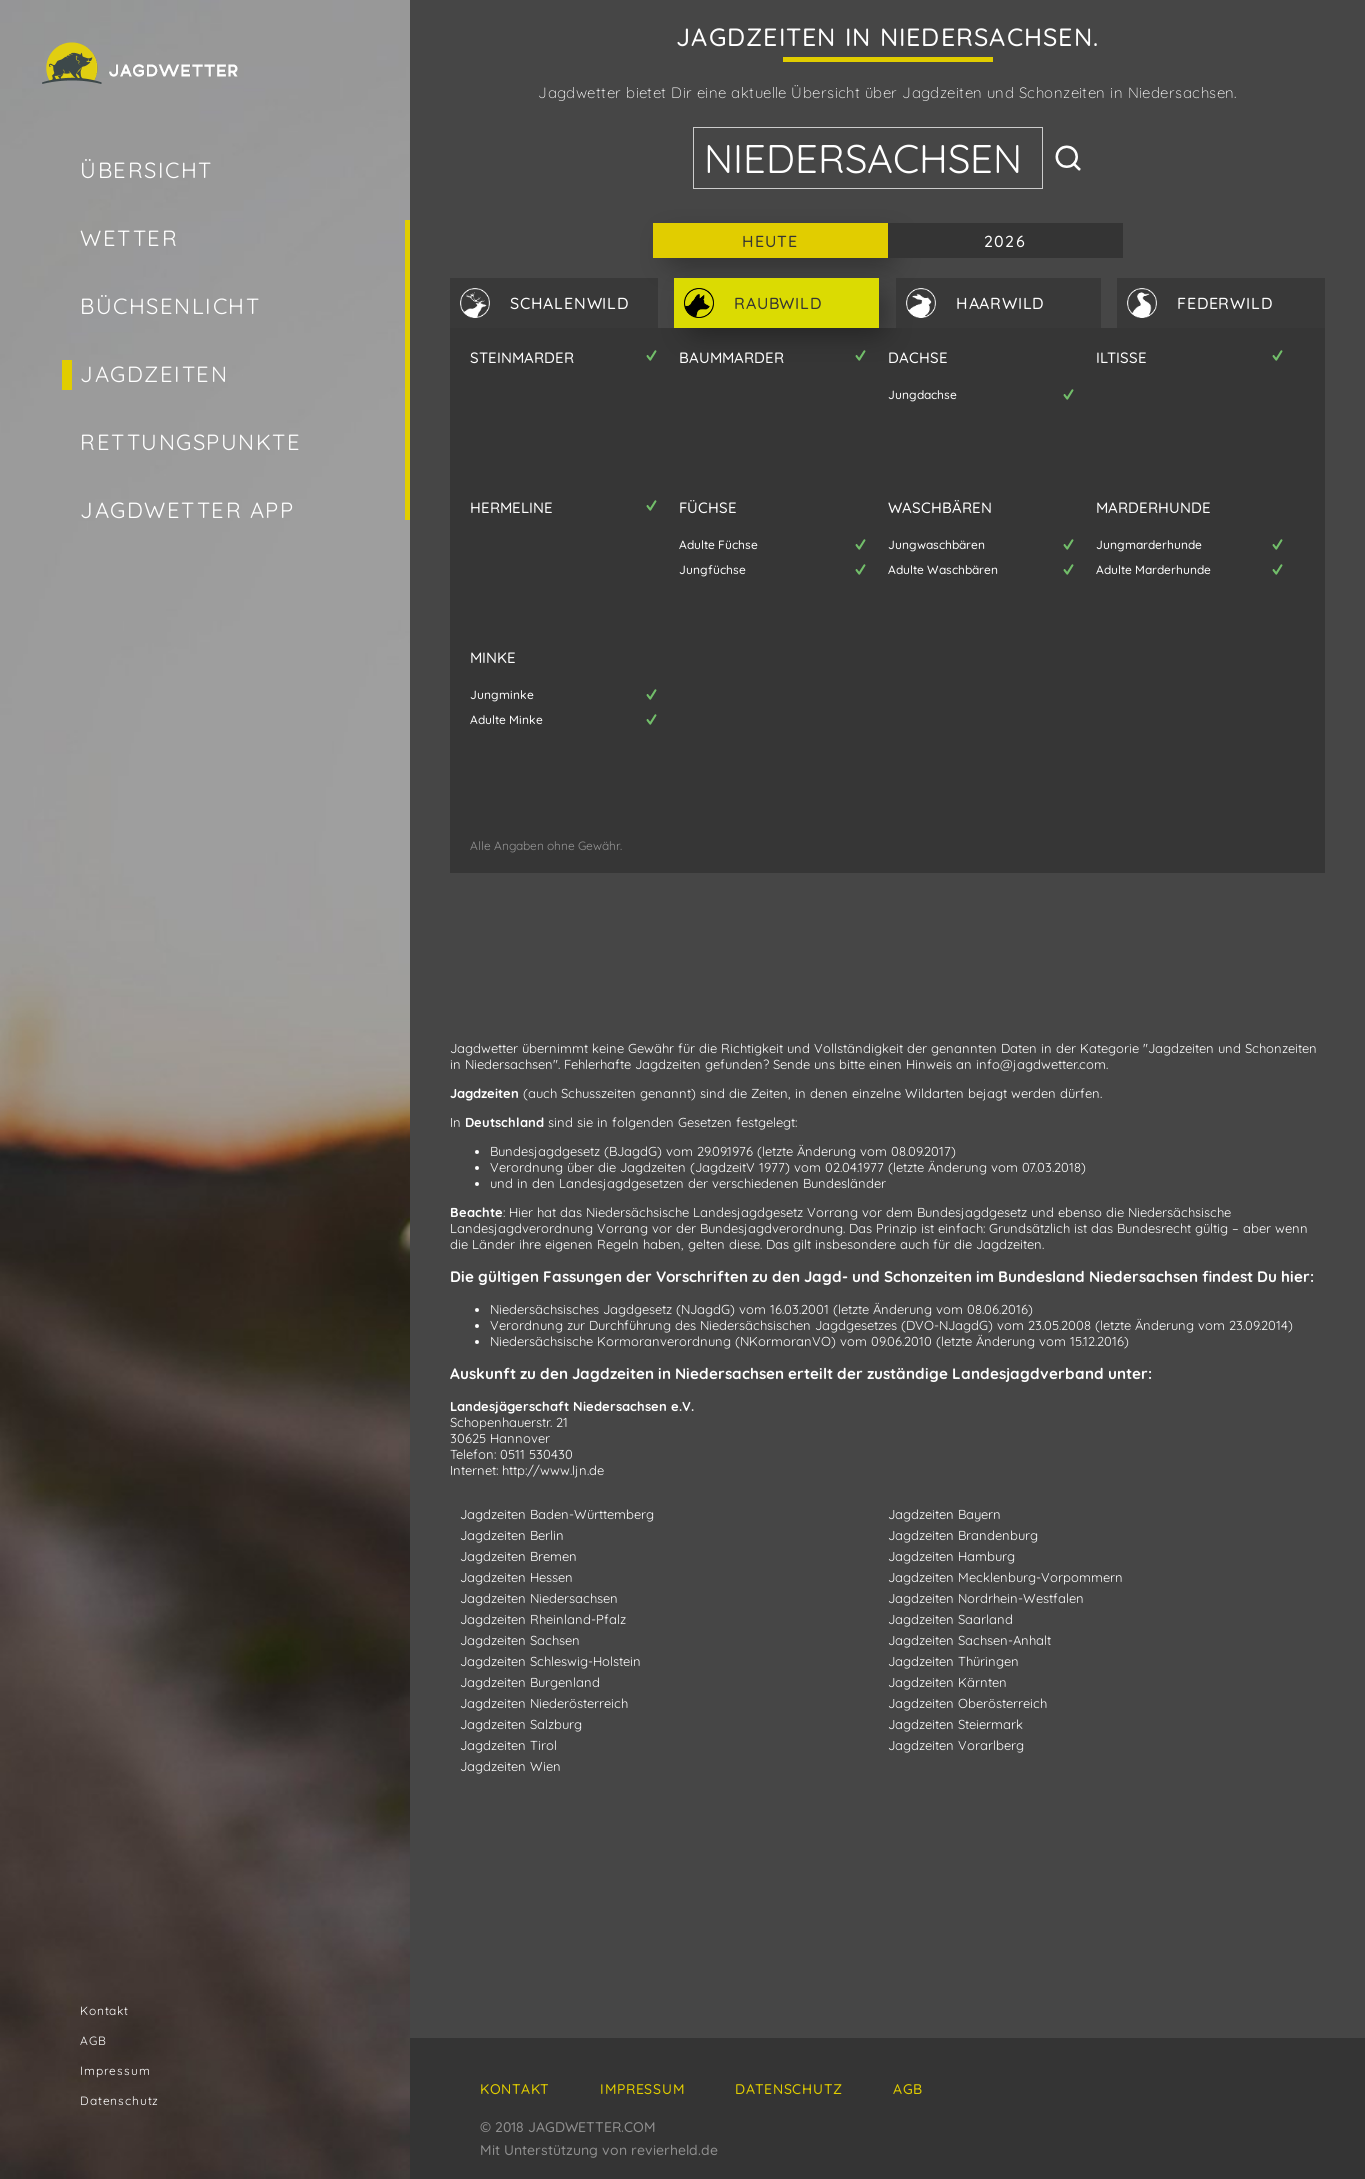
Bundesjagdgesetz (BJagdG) (576, 1151)
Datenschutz (119, 2100)
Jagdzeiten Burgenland (530, 1682)
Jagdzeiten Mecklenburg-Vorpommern (1005, 1577)
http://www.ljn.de (553, 1470)
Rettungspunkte (191, 442)
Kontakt (104, 2010)
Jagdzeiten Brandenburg (963, 1535)
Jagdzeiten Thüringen (953, 1661)
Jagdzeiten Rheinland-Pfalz (543, 1619)
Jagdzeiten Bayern (944, 1514)
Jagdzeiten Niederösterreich (544, 1703)
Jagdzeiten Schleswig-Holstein (550, 1661)
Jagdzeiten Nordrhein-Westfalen (986, 1598)
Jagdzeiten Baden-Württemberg (557, 1514)
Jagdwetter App (187, 510)
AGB (93, 2040)
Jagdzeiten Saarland (950, 1619)
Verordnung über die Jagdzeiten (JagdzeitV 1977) (640, 1167)
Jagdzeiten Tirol (508, 1745)
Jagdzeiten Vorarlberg (956, 1745)
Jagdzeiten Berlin (512, 1535)
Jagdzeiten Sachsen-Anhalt (969, 1640)
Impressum (115, 2070)
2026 (1004, 241)
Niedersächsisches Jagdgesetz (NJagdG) (612, 1309)
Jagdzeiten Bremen (518, 1556)
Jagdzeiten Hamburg (951, 1556)
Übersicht (146, 170)
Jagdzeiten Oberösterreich (967, 1703)
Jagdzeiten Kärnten (947, 1682)
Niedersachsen (863, 158)
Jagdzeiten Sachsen (520, 1640)
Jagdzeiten (154, 374)
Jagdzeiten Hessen (516, 1577)
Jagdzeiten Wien (510, 1766)
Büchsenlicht (170, 306)
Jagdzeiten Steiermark (955, 1724)
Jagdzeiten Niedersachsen (539, 1598)
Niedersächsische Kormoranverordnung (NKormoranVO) (663, 1341)
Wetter (129, 238)
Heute (770, 241)
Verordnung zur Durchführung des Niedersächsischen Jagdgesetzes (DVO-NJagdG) (741, 1325)
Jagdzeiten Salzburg (521, 1724)
